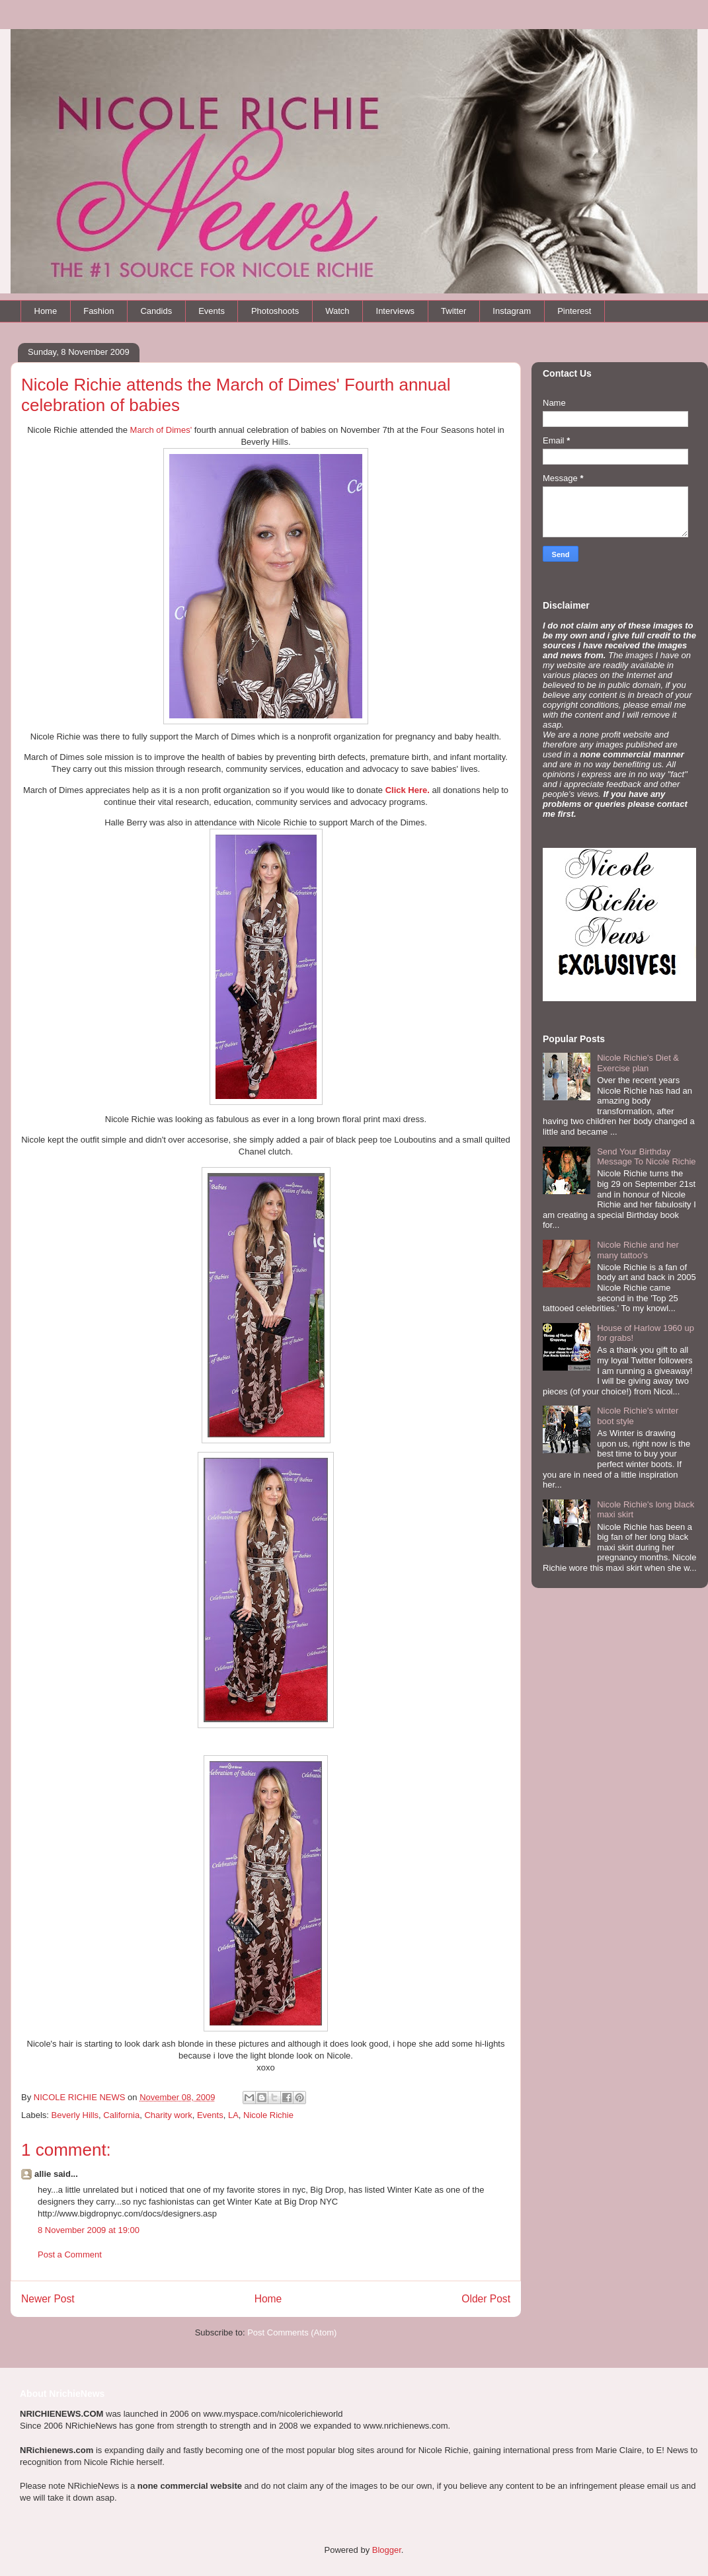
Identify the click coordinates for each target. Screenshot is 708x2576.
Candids (156, 311)
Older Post (485, 2298)
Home (46, 311)
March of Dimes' (161, 430)
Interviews (395, 311)
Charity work (168, 2115)
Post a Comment (70, 2254)
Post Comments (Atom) (291, 2332)
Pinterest (574, 311)
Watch (337, 311)
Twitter (453, 311)
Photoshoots (275, 311)
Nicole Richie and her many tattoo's (638, 1250)
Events (211, 311)
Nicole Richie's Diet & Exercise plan (638, 1063)
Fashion (98, 311)
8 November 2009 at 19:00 (88, 2230)
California (121, 2115)
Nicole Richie (268, 2115)
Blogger (386, 2550)
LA (233, 2115)
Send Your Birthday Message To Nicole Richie (646, 1157)
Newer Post (48, 2298)
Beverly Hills (75, 2115)
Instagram (511, 311)
